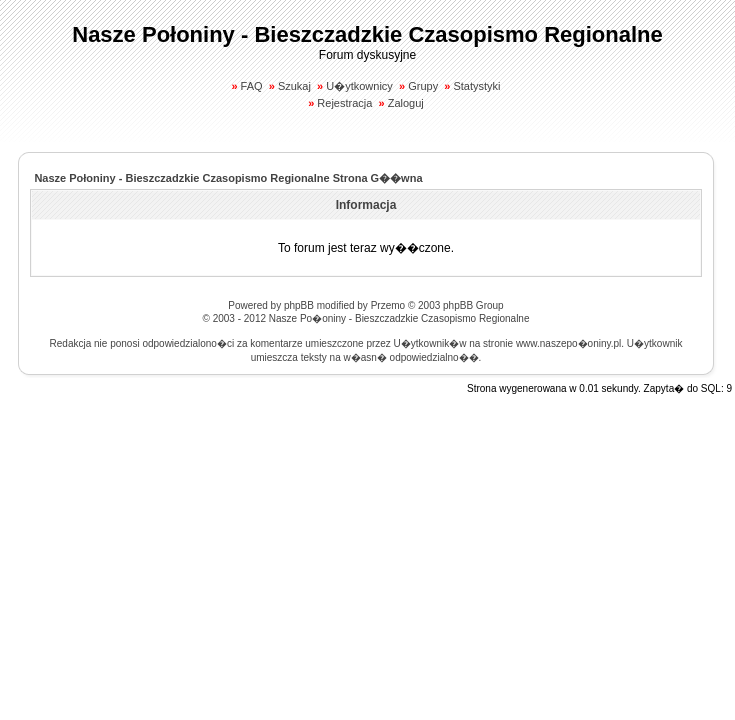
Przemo (388, 305)
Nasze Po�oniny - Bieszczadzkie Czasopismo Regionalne (399, 318)
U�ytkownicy (359, 86)
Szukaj (294, 86)
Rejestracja (344, 103)
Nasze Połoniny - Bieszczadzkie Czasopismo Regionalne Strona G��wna (228, 178)
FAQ (252, 86)
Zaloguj (406, 103)
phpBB (299, 305)
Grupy (423, 86)
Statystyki (476, 86)
